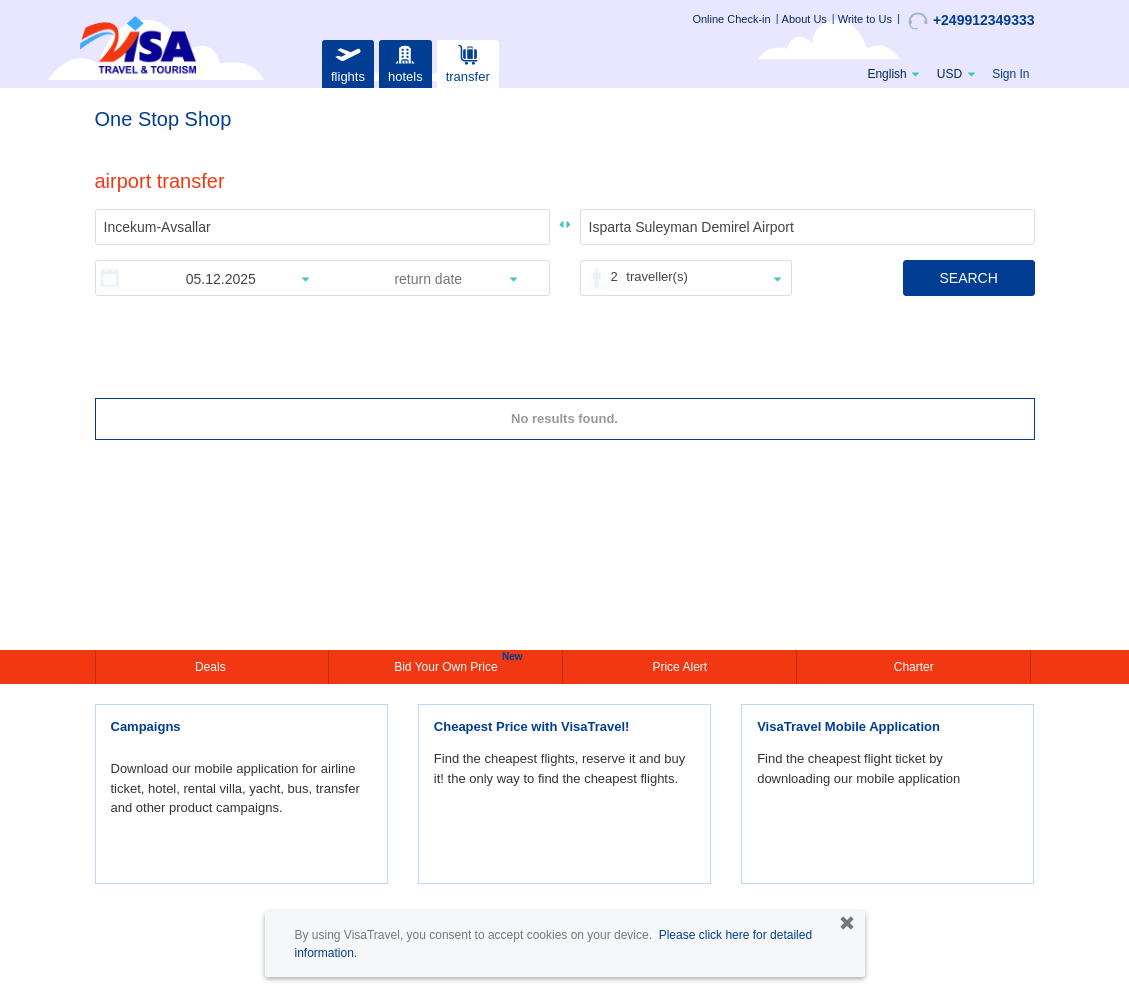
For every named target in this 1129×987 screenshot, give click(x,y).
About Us (804, 19)
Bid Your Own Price (448, 665)
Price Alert (679, 667)
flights (348, 61)
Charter (914, 667)
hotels (405, 61)
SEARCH (968, 278)
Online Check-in (731, 19)
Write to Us (865, 19)
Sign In (1010, 74)
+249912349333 (971, 21)
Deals (212, 667)
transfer (468, 61)
